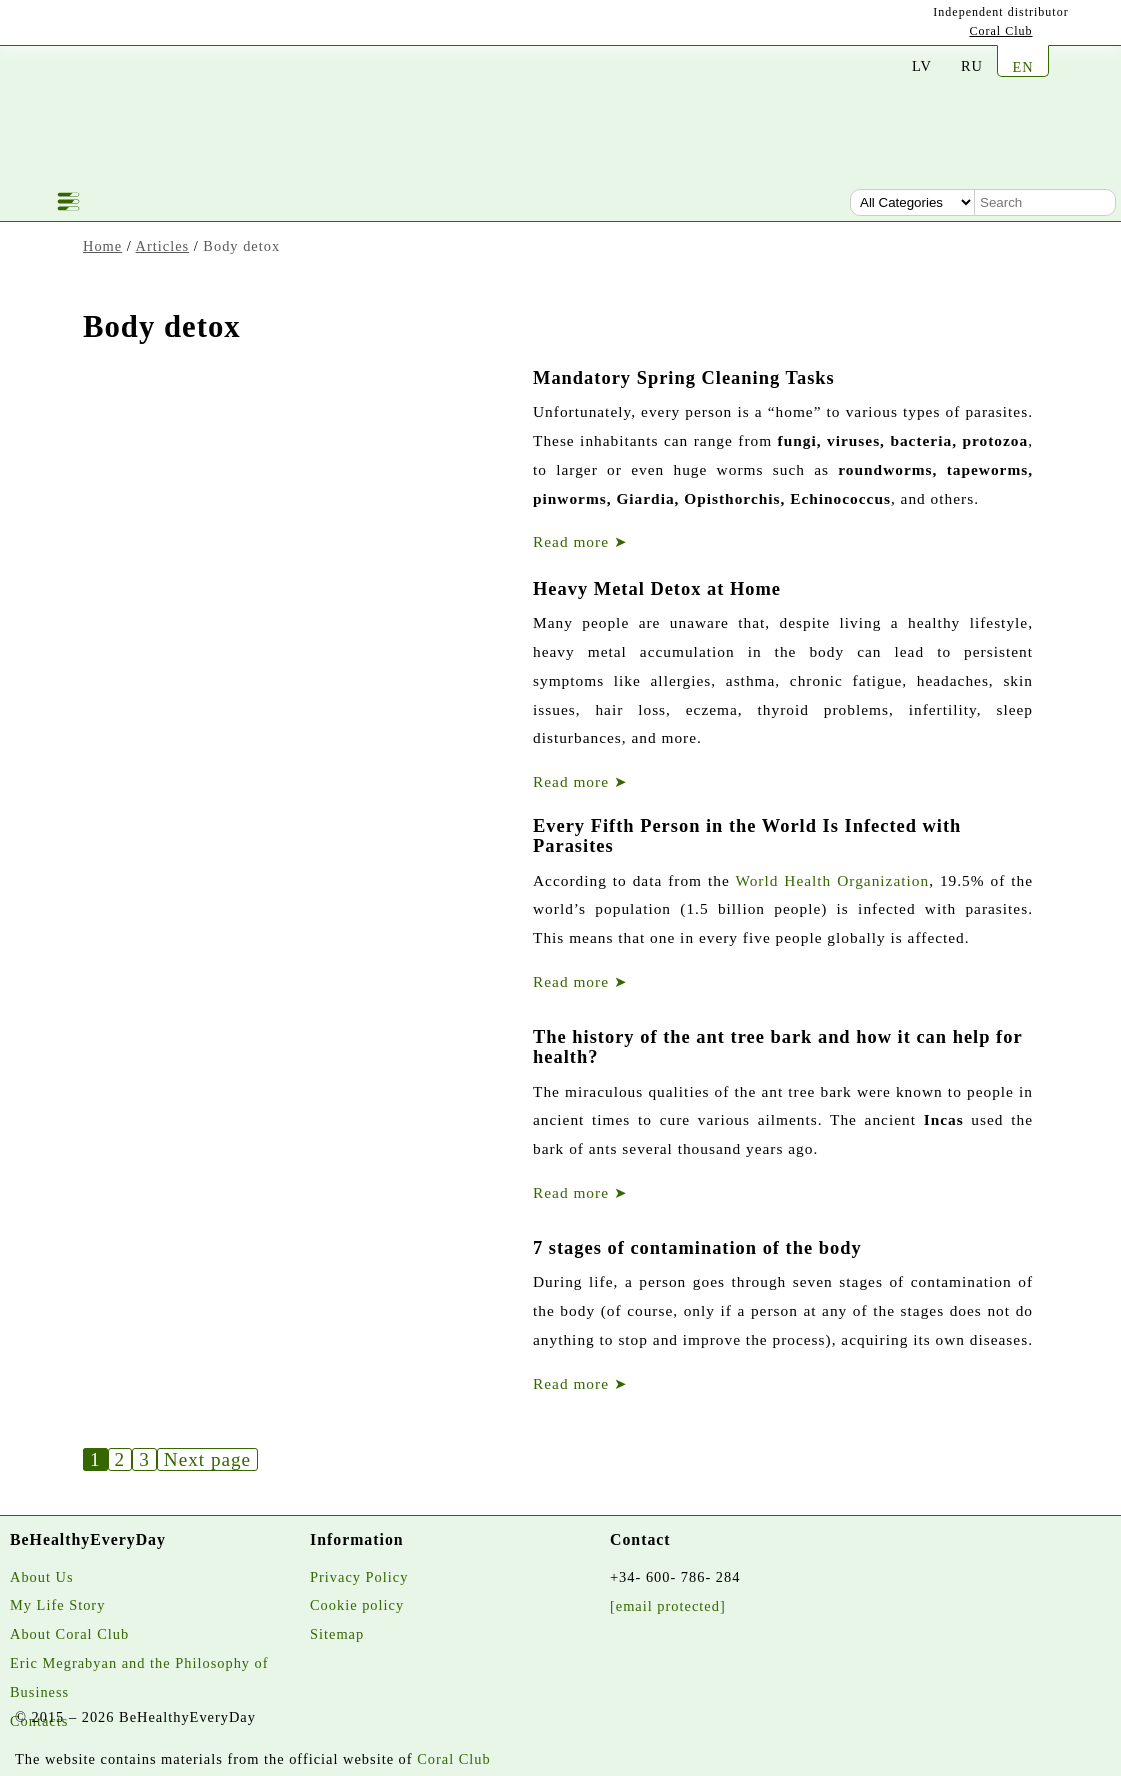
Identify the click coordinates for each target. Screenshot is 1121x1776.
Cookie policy (357, 1605)
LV (922, 66)
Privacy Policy (359, 1577)
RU (972, 66)
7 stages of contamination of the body (697, 1248)
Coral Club (1001, 31)
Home (102, 246)
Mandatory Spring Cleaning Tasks (684, 378)
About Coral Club (69, 1634)
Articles (163, 246)
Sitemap (337, 1634)
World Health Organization (832, 880)
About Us (42, 1577)
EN (1022, 67)
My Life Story (57, 1605)
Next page (207, 1459)
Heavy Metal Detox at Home (657, 589)
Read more (580, 541)
